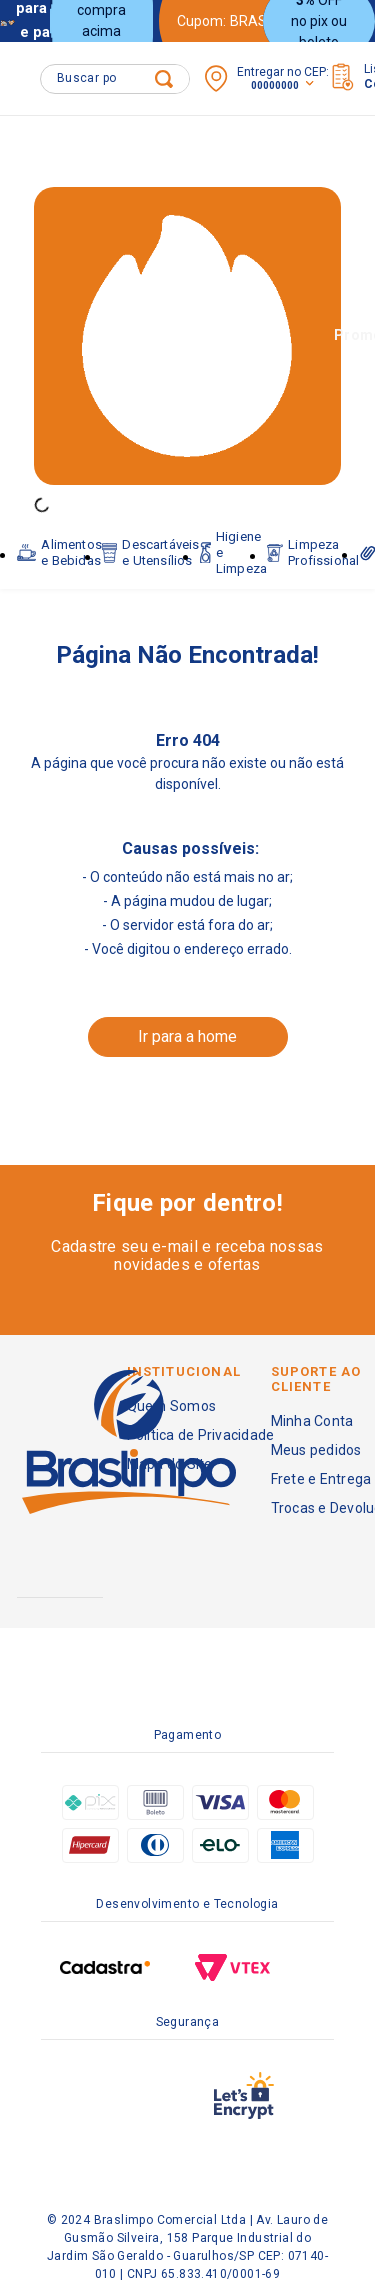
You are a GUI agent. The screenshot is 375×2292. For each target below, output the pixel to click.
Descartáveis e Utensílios (151, 532)
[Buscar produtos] (164, 79)
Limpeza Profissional (313, 532)
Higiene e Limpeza (234, 532)
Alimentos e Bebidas (59, 532)
